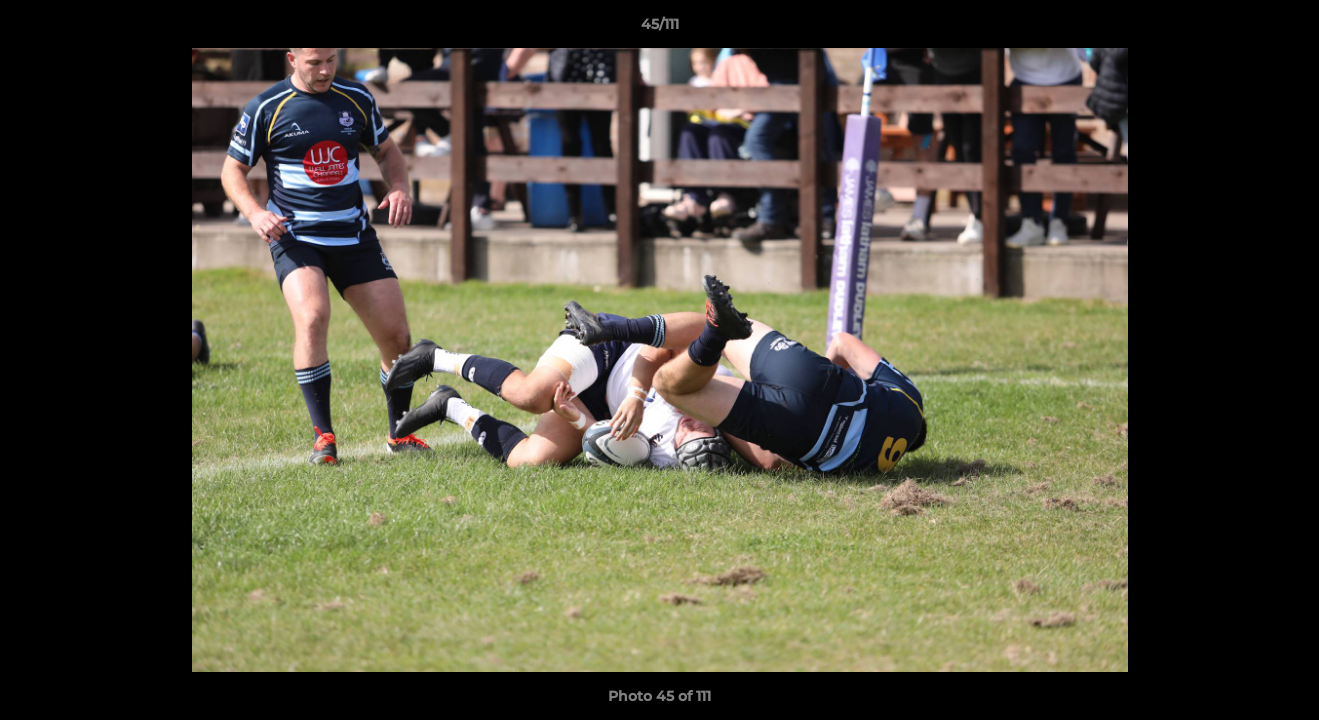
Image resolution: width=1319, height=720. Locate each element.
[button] (1283, 29)
